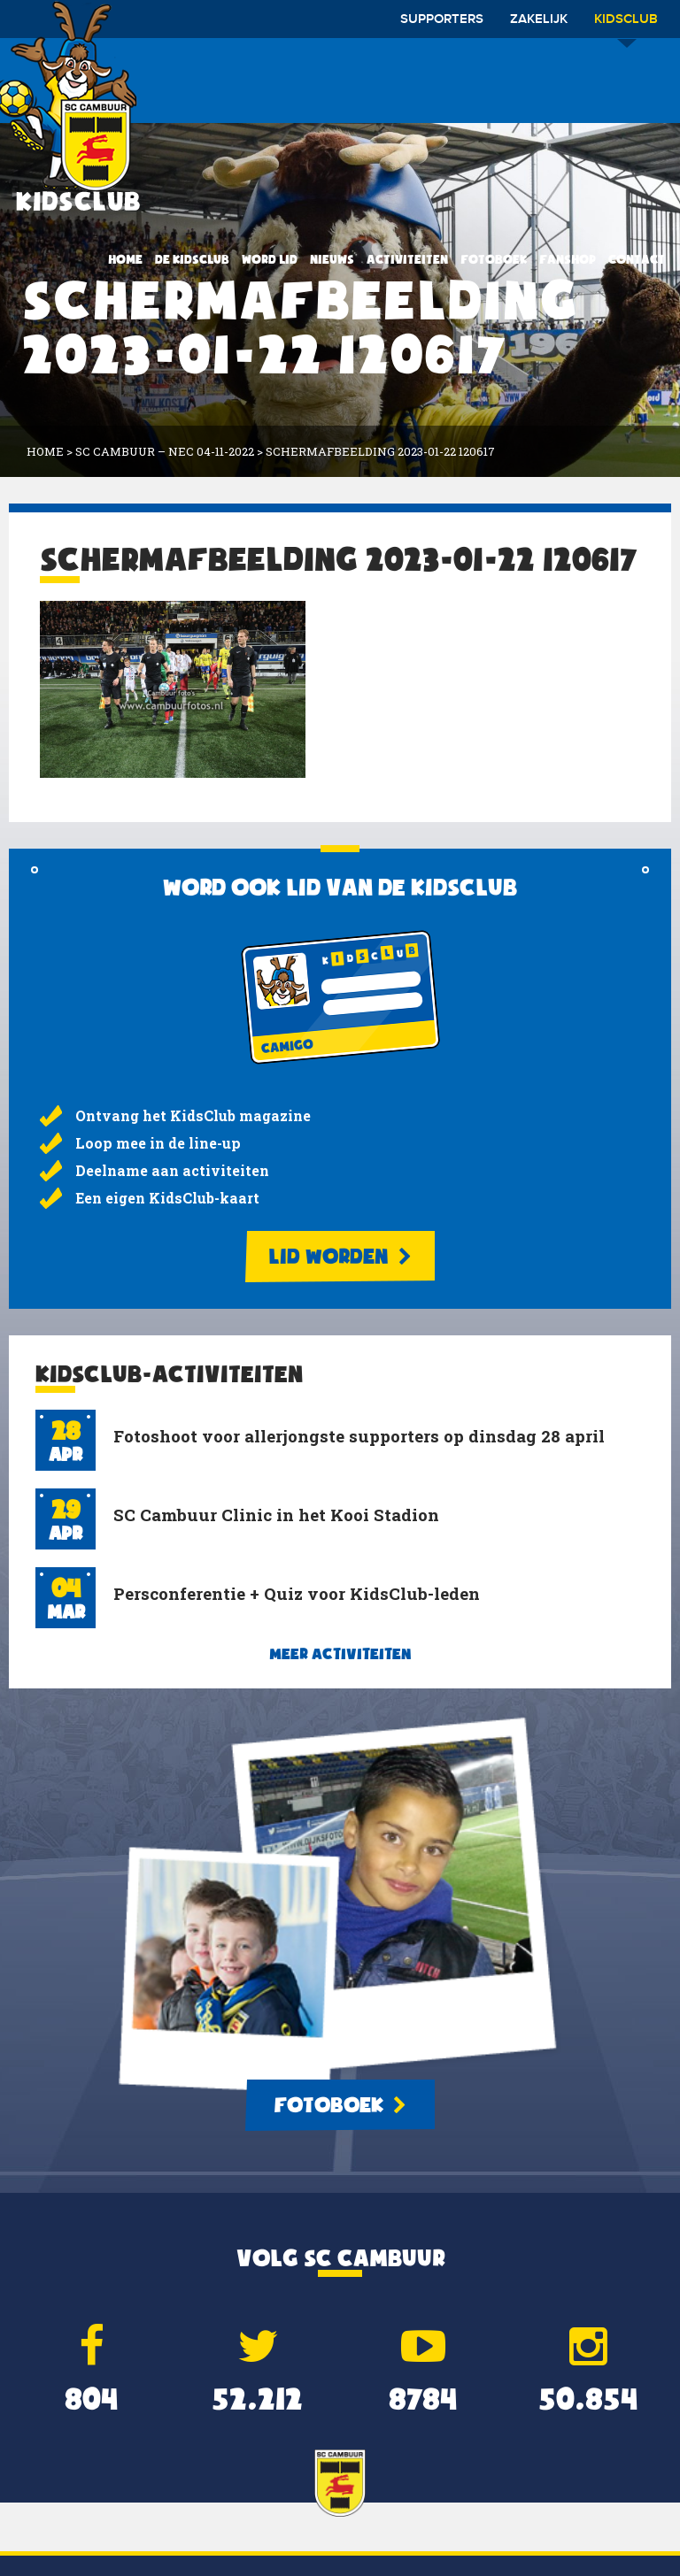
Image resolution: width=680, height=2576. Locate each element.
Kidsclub (626, 25)
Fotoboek (493, 259)
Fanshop (567, 259)
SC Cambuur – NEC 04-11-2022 (164, 451)
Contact (636, 259)
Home (125, 259)
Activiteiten (407, 259)
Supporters (441, 19)
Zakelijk (539, 19)
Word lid (270, 259)
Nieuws (332, 259)
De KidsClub (192, 259)
